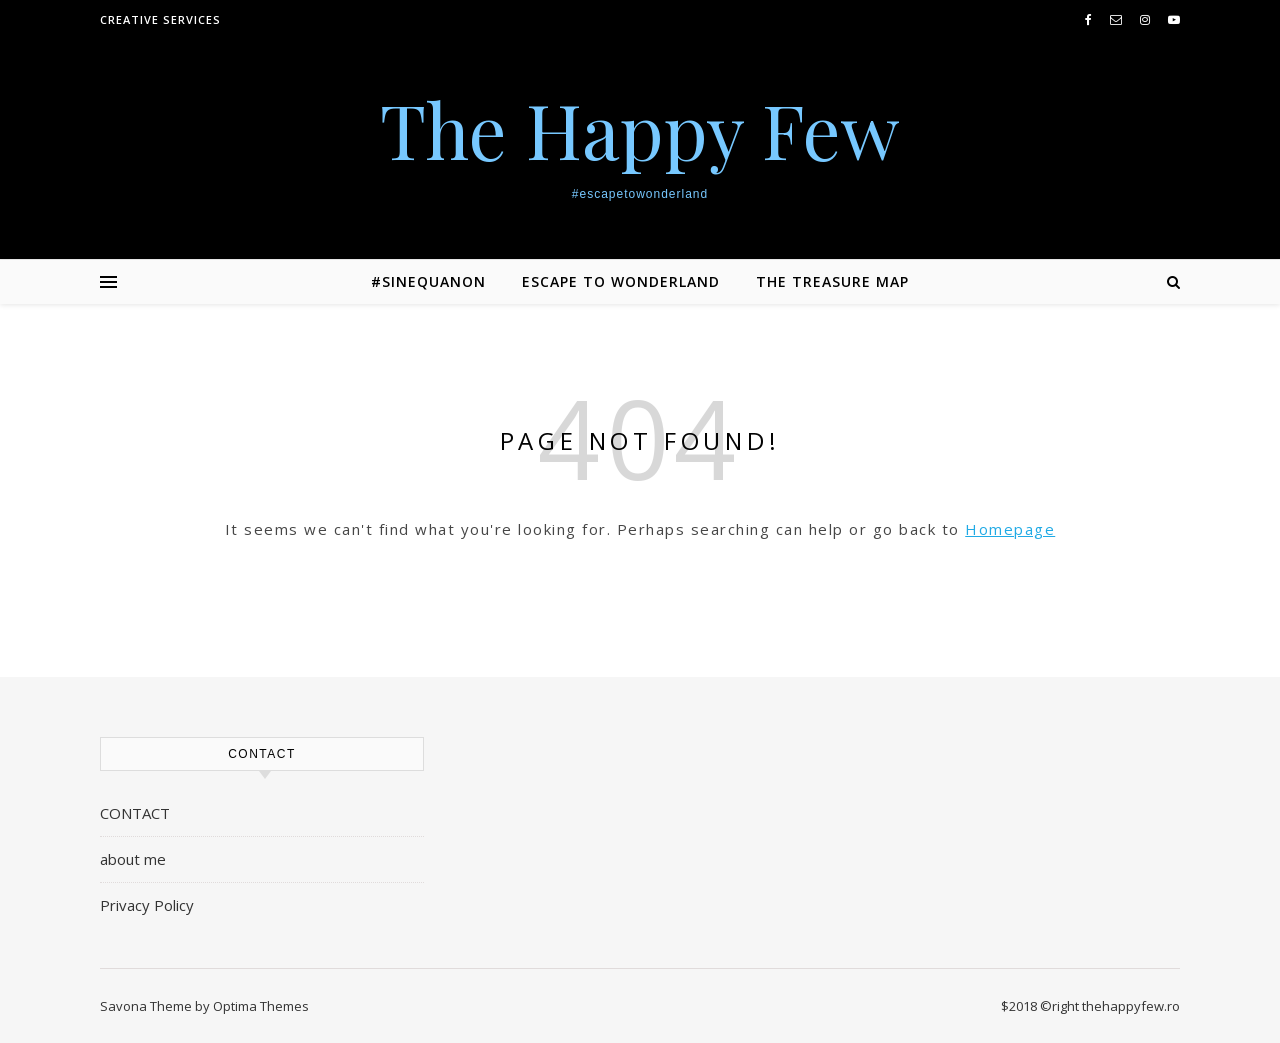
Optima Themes (261, 1006)
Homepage (1010, 529)
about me (133, 859)
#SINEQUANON (428, 281)
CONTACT (135, 813)
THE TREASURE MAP (832, 281)
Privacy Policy (147, 905)
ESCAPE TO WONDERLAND (621, 281)
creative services (160, 19)
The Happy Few (640, 129)
